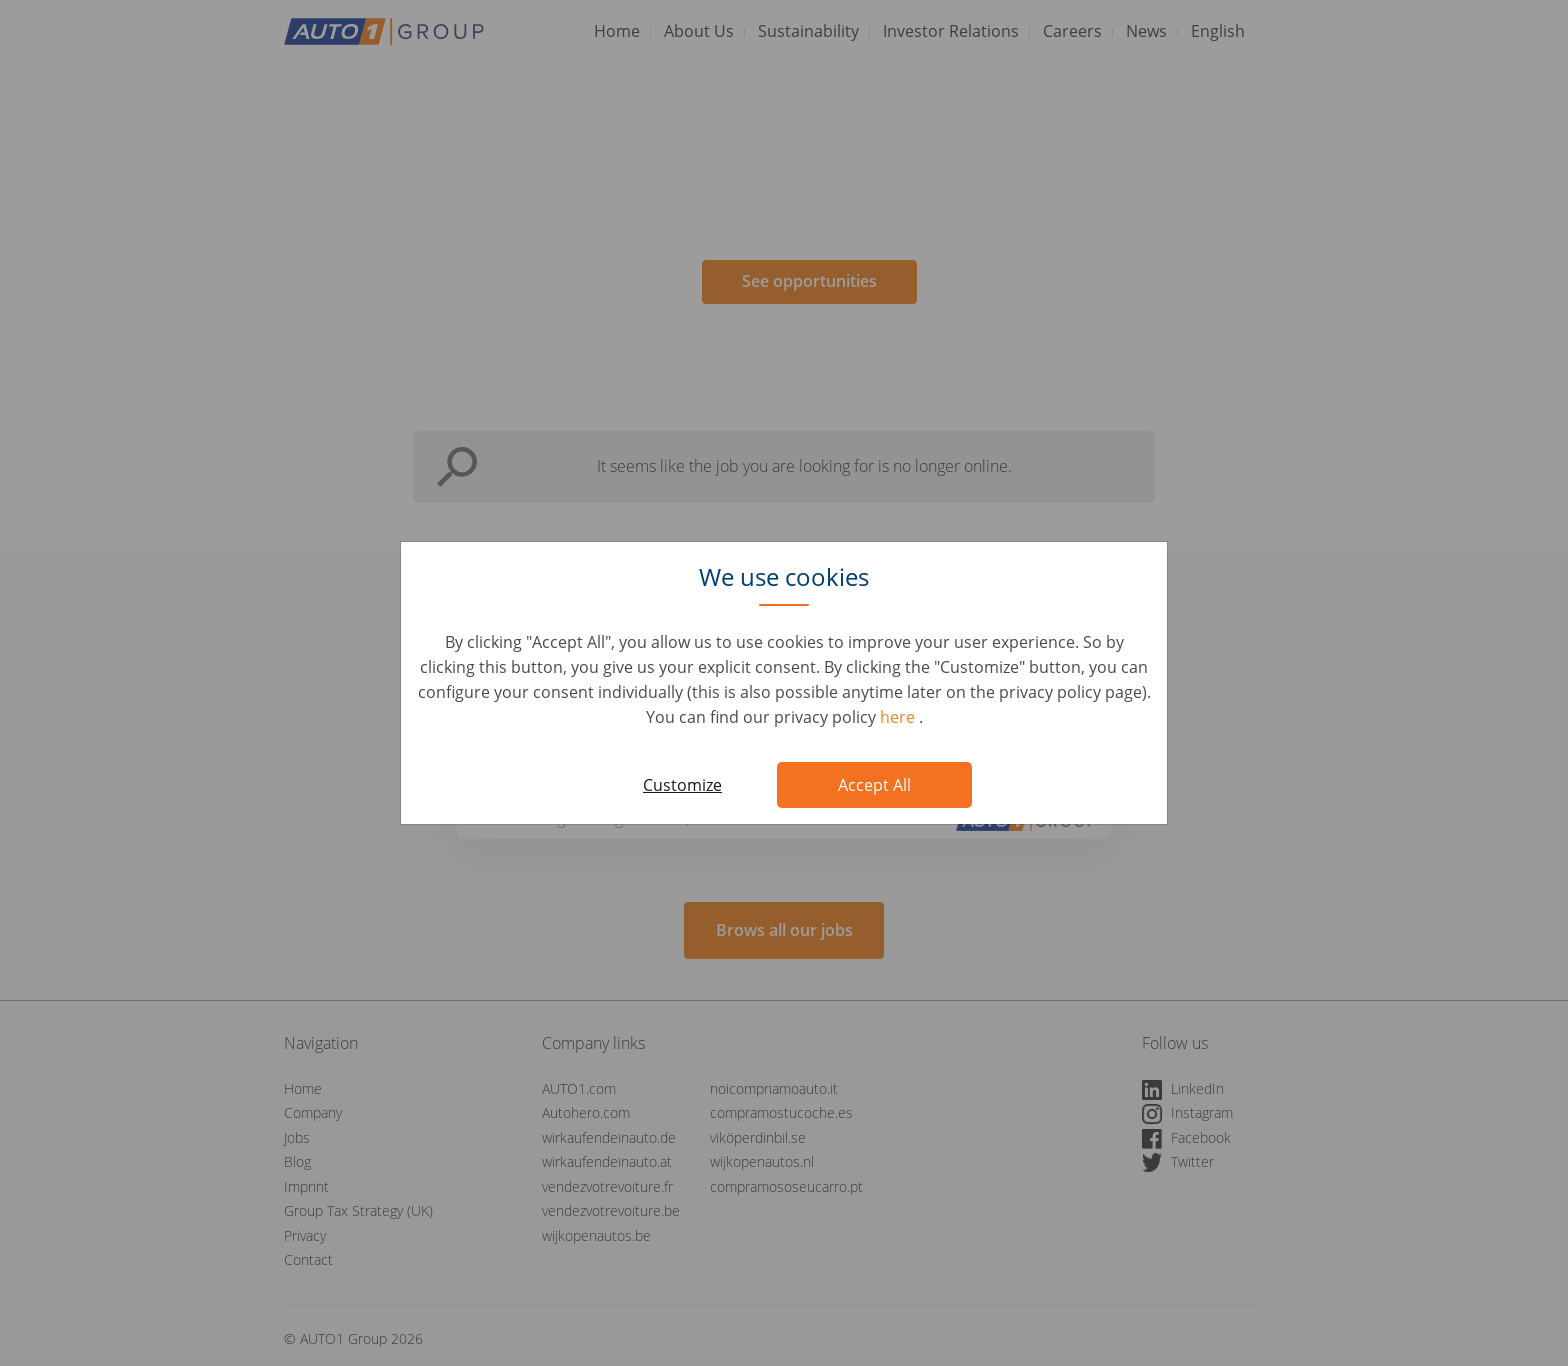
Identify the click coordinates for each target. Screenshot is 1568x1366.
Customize (682, 785)
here (899, 717)
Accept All (874, 785)
